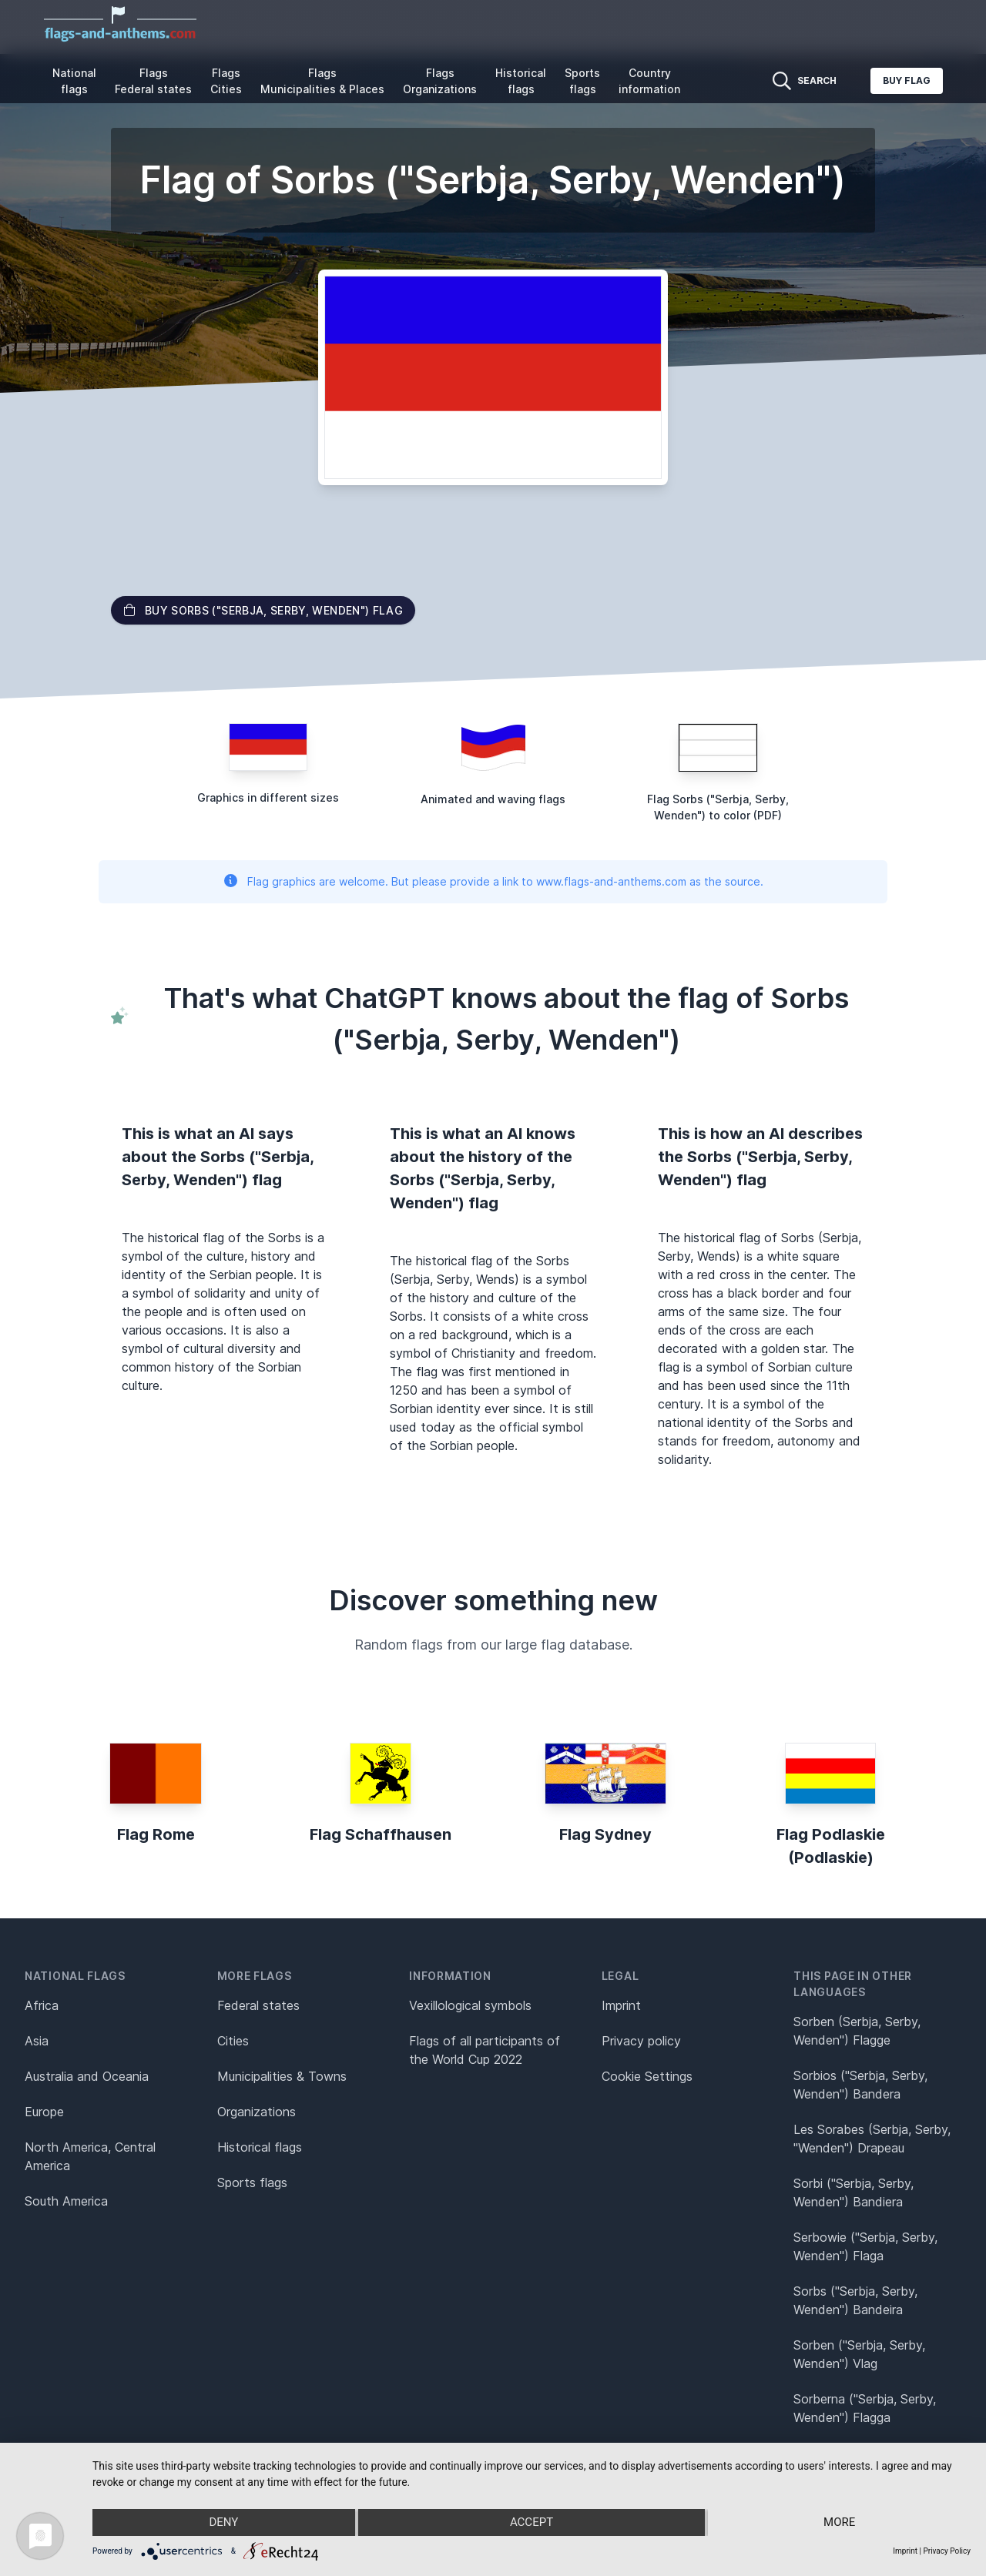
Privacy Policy (947, 2551)
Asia (37, 2040)
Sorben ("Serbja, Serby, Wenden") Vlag (859, 2354)
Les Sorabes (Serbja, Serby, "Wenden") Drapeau (872, 2139)
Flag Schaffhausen (380, 1834)
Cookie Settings (647, 2076)
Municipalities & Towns (282, 2076)
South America (66, 2201)
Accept (531, 2523)
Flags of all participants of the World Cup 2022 (484, 2050)
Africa (42, 2005)
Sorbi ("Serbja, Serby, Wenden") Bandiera (853, 2192)
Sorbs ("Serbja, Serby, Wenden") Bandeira (855, 2300)
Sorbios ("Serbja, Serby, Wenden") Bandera (860, 2085)
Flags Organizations (440, 80)
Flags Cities (226, 80)
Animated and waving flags (493, 799)
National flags (74, 80)
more (840, 2523)
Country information (649, 80)
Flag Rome (156, 1834)
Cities (233, 2040)
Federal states (258, 2005)
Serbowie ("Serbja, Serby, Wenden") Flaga (865, 2246)
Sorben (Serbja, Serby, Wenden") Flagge (857, 2031)
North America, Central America (90, 2156)
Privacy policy (641, 2040)
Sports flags (582, 80)
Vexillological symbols (470, 2005)
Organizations (256, 2111)
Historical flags (520, 80)
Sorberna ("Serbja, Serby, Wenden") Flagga (864, 2408)
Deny (223, 2523)
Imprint (621, 2005)
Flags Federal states (153, 80)
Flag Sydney (605, 1834)
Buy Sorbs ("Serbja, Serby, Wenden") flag (263, 610)
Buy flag (907, 80)
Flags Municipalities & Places (322, 80)
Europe (44, 2111)
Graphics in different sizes (268, 797)
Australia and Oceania (87, 2076)
